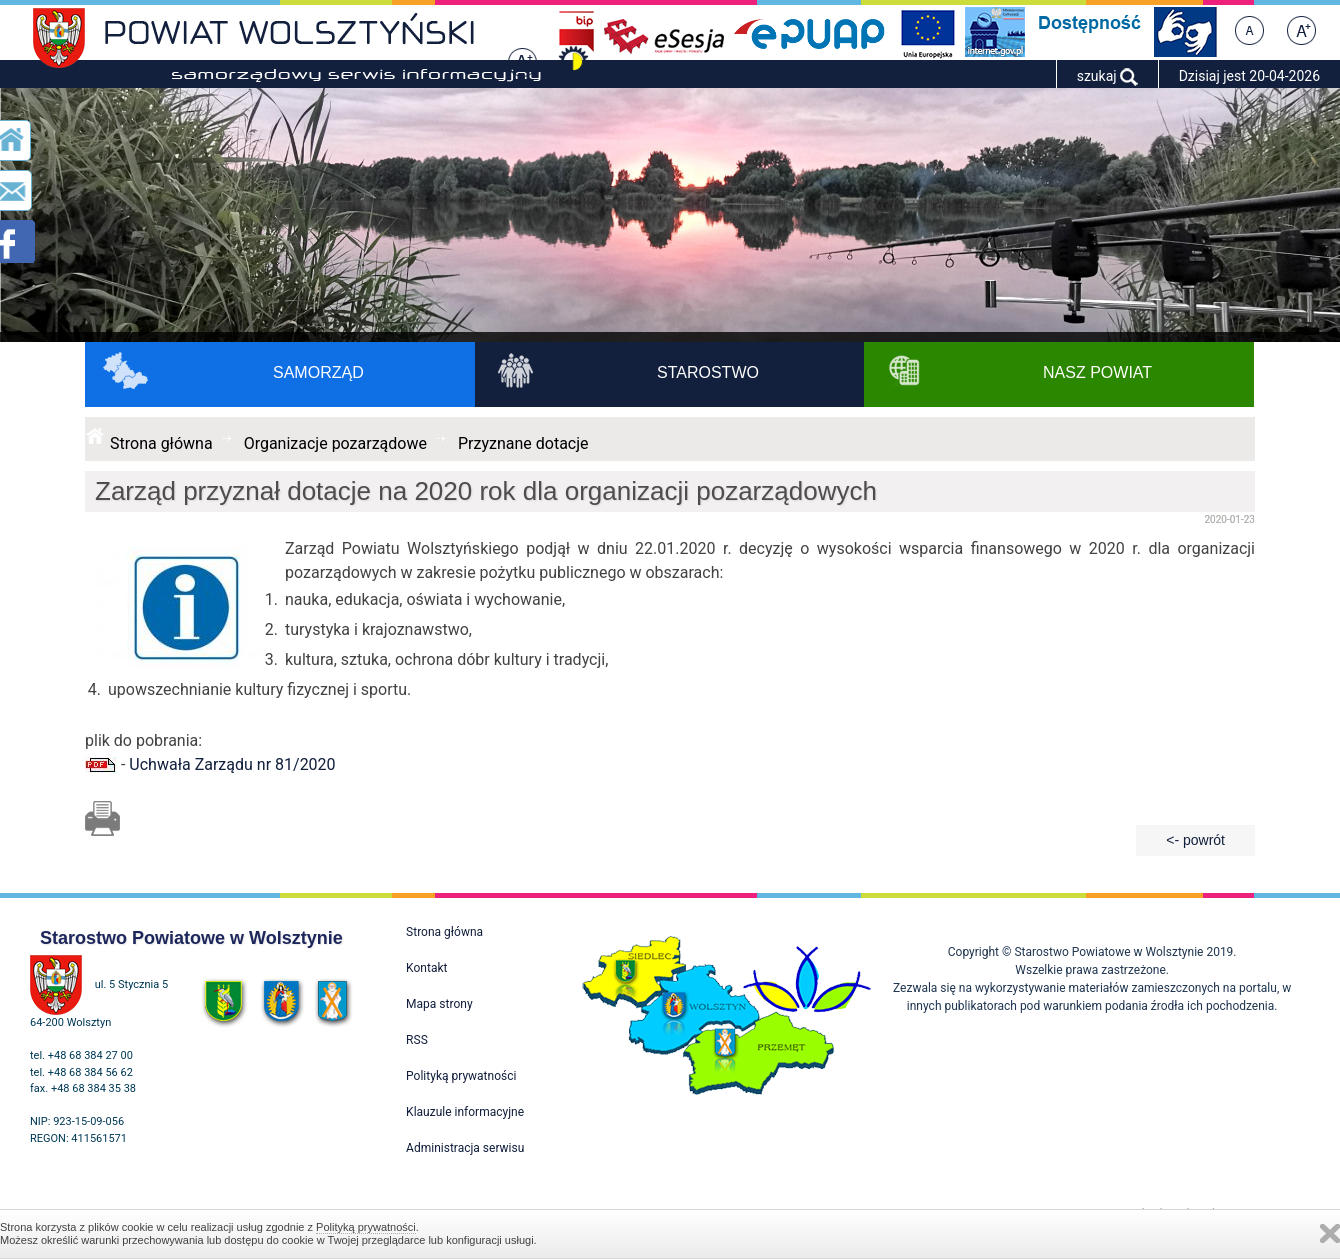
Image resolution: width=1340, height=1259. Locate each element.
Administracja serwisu (465, 1148)
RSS (417, 1040)
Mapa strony (439, 1004)
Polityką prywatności (366, 1227)
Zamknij (1330, 1233)
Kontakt (426, 968)
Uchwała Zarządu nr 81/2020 (232, 764)
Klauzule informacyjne (465, 1112)
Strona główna (161, 443)
